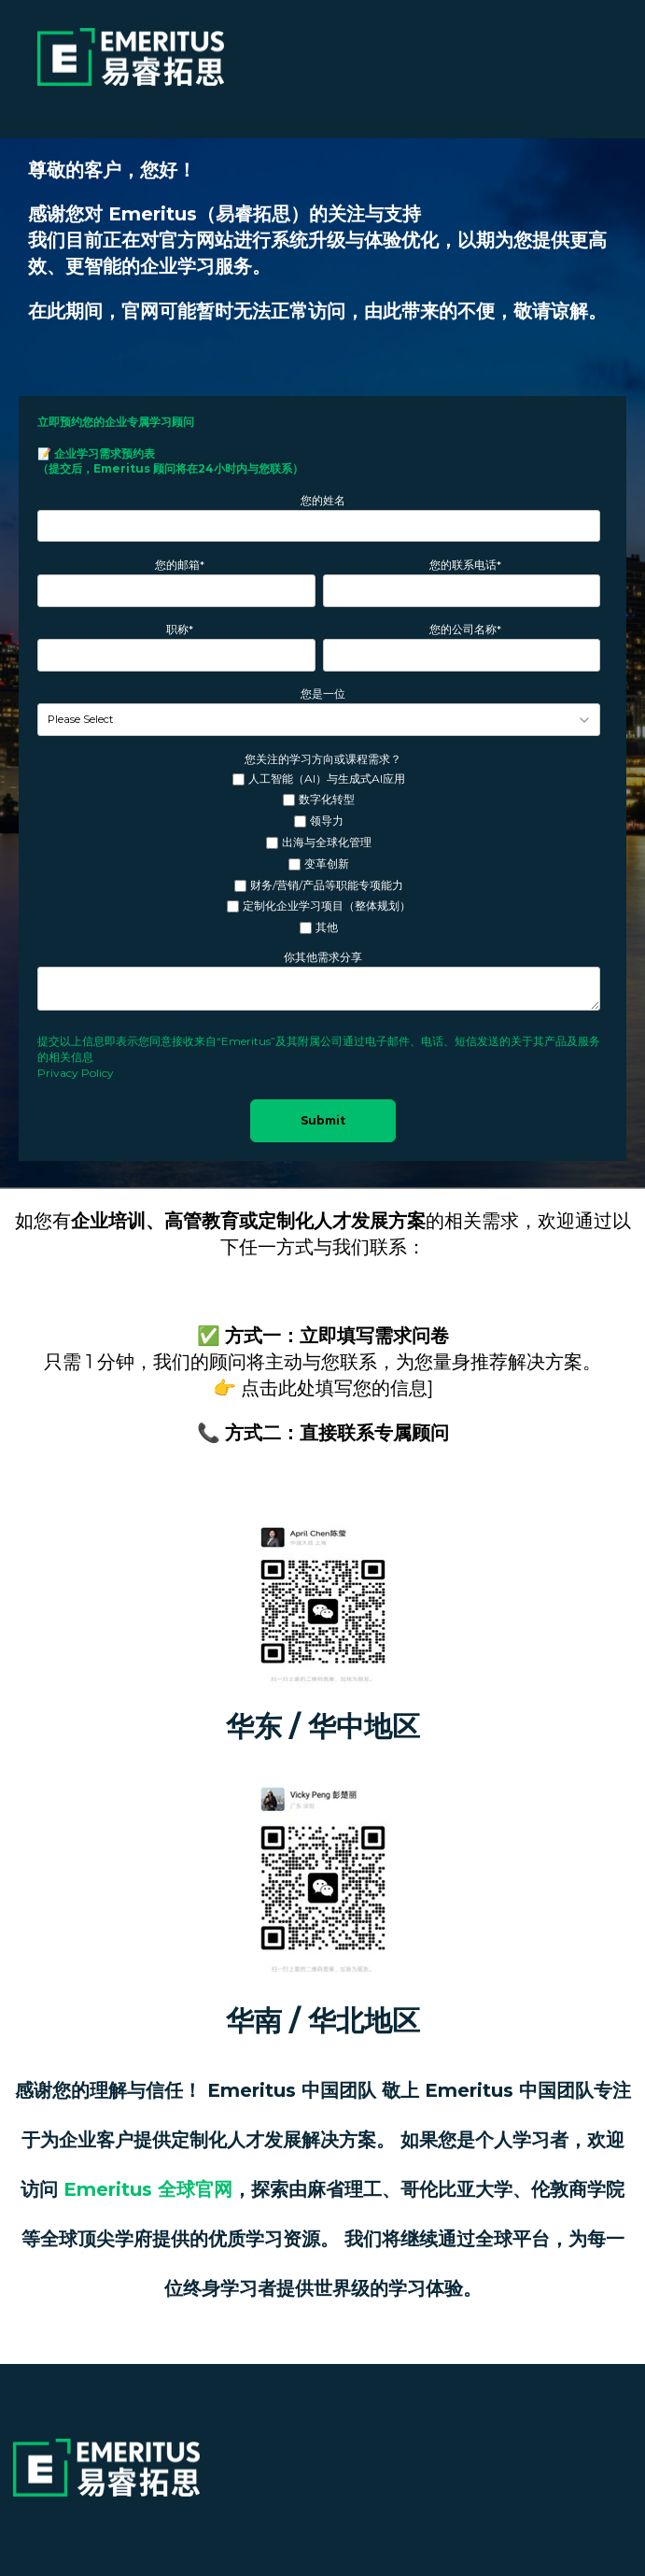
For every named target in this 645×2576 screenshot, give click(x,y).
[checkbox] (318, 854)
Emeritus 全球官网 (147, 2189)
